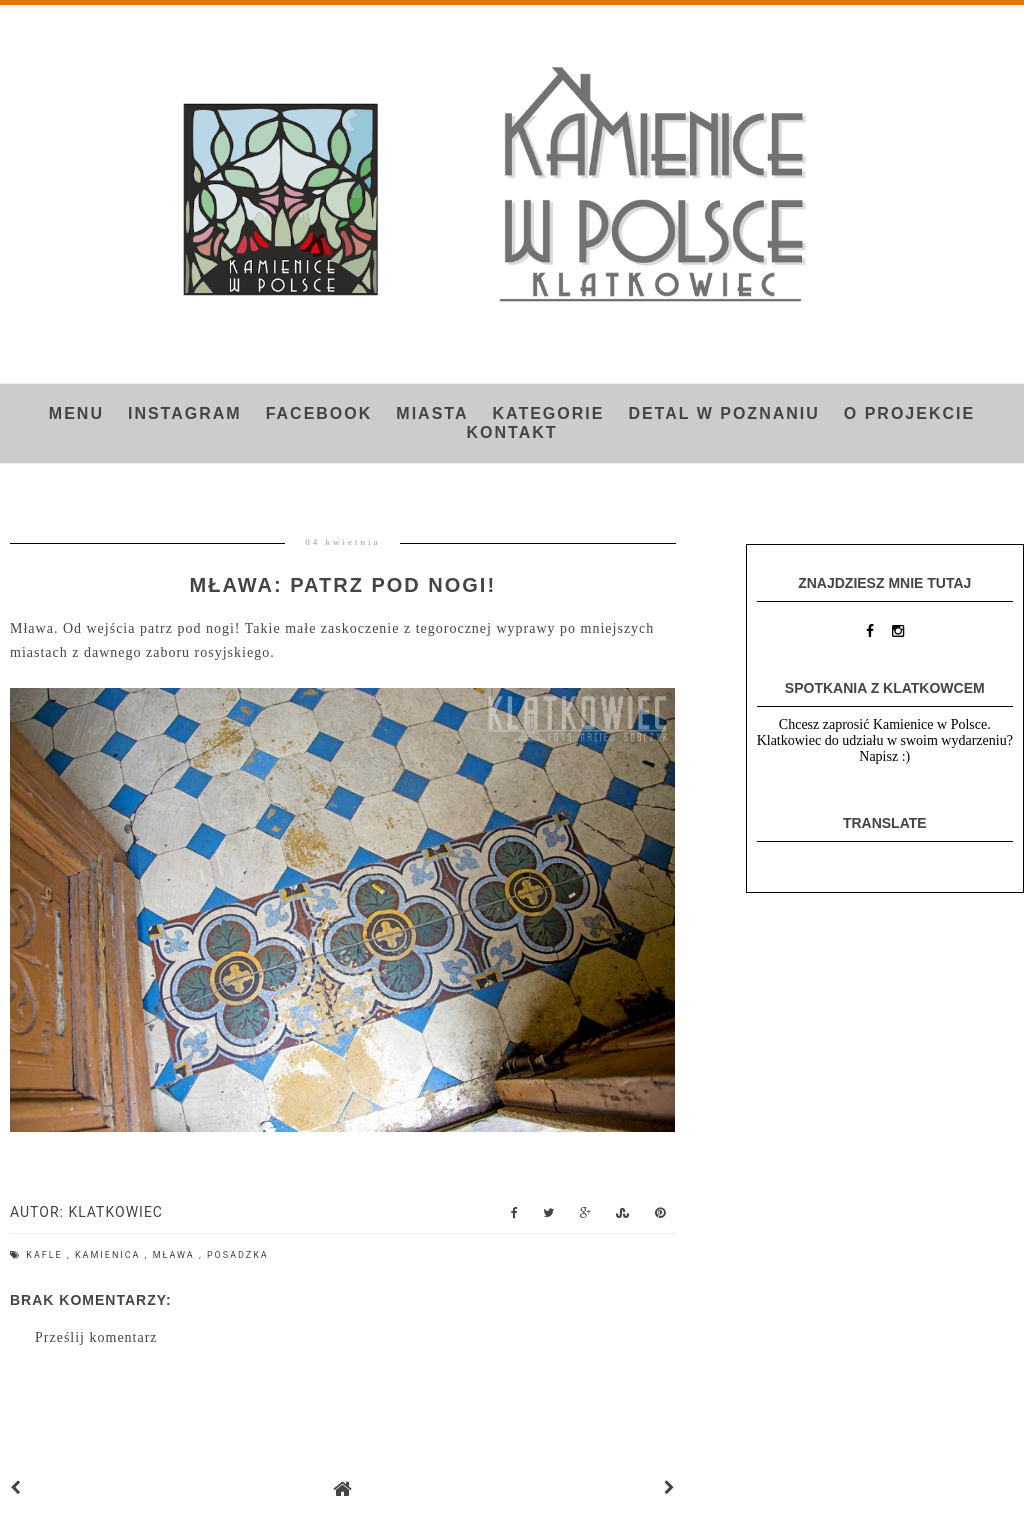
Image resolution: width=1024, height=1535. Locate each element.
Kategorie (548, 413)
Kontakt (511, 432)
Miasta (432, 413)
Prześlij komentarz (96, 1337)
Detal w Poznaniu (723, 413)
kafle (46, 1255)
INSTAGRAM (185, 413)
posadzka (238, 1255)
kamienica (110, 1255)
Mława (176, 1255)
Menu (76, 413)
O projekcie (909, 413)
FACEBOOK (319, 413)
